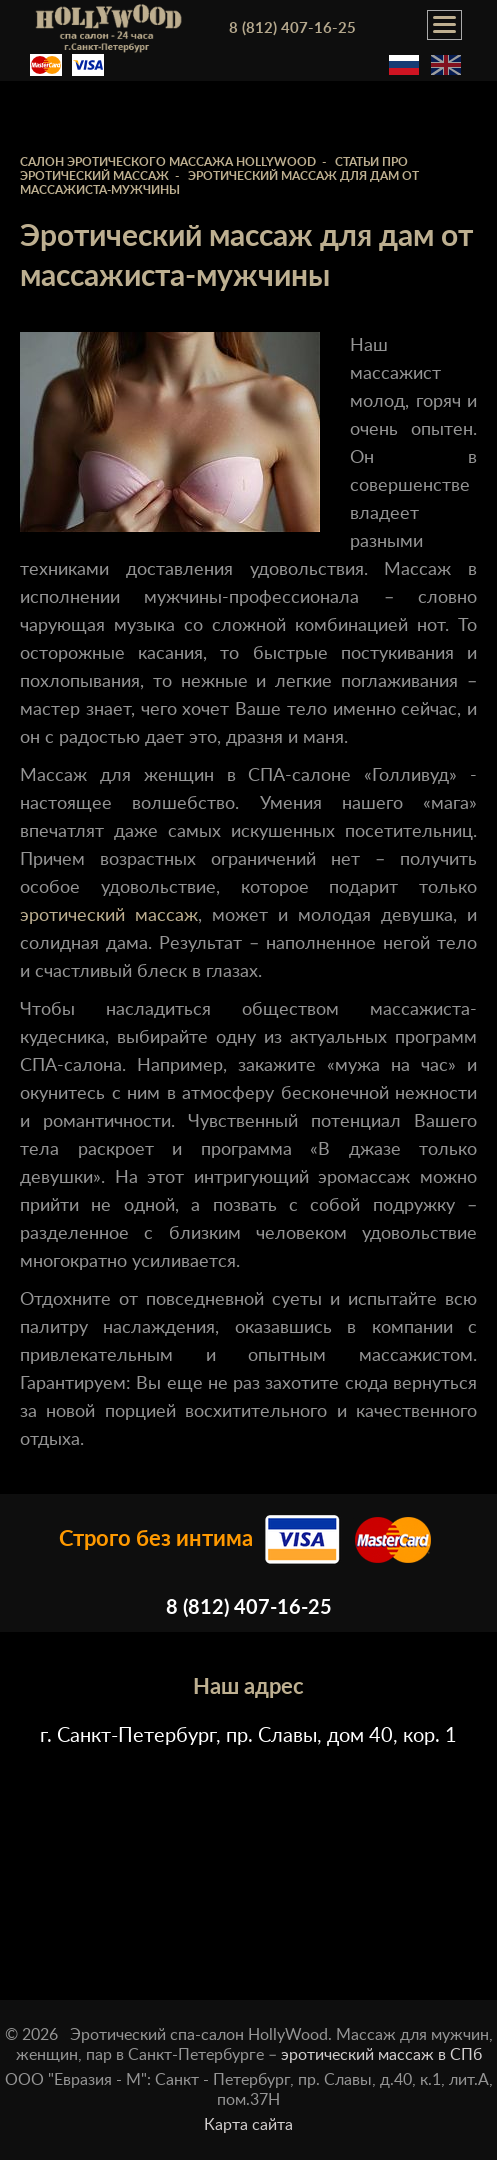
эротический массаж (109, 916)
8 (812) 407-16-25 (292, 28)
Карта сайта (248, 2125)
